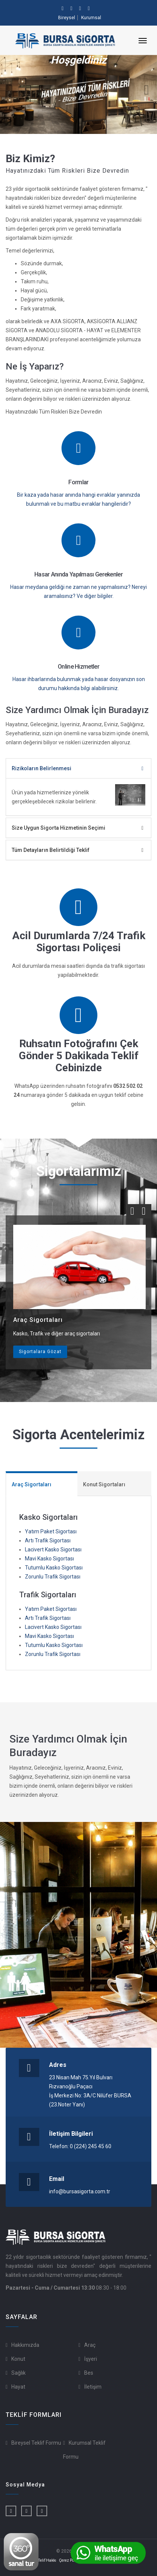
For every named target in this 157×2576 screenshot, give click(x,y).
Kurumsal (91, 17)
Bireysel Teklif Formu (36, 2443)
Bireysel (66, 17)
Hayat (18, 2387)
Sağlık (18, 2373)
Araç (89, 2345)
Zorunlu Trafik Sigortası (52, 1577)
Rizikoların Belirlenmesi (41, 768)
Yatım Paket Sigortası (51, 1531)
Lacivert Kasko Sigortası (53, 1550)
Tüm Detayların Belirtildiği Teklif (50, 850)
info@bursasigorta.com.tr (79, 2191)
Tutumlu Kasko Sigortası (54, 1568)
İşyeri (90, 2359)
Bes (88, 2373)
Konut (18, 2359)
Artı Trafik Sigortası (48, 1540)
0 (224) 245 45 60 (90, 2146)
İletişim (93, 2387)
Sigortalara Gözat (40, 1351)
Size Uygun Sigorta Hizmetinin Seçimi (58, 828)
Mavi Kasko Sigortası (49, 1559)
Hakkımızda (25, 2345)
